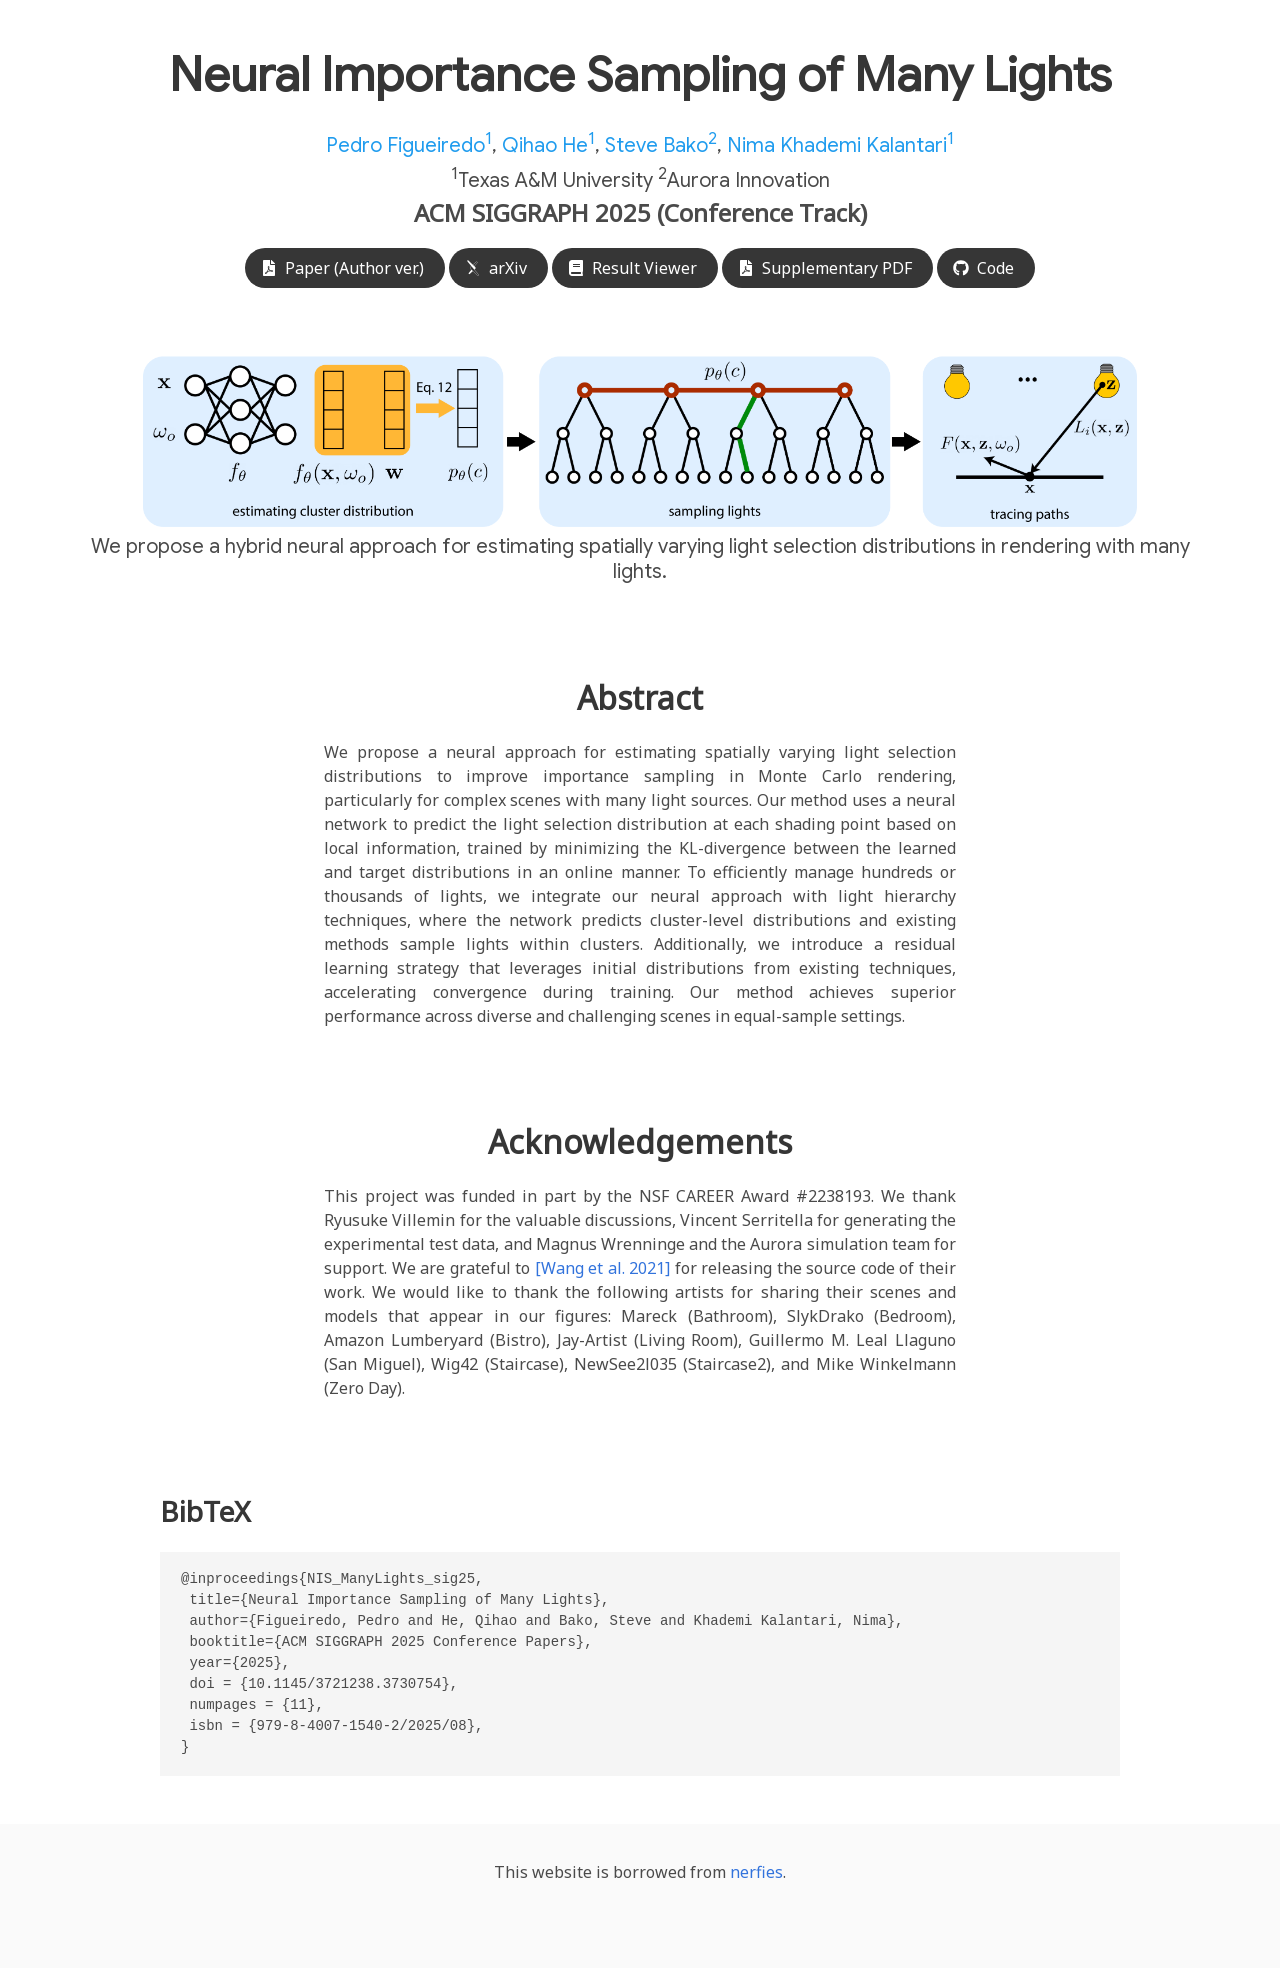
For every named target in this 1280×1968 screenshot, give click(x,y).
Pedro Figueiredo (409, 145)
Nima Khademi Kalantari (840, 145)
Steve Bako (661, 145)
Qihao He (548, 145)
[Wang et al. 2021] (603, 1268)
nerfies (756, 1872)
